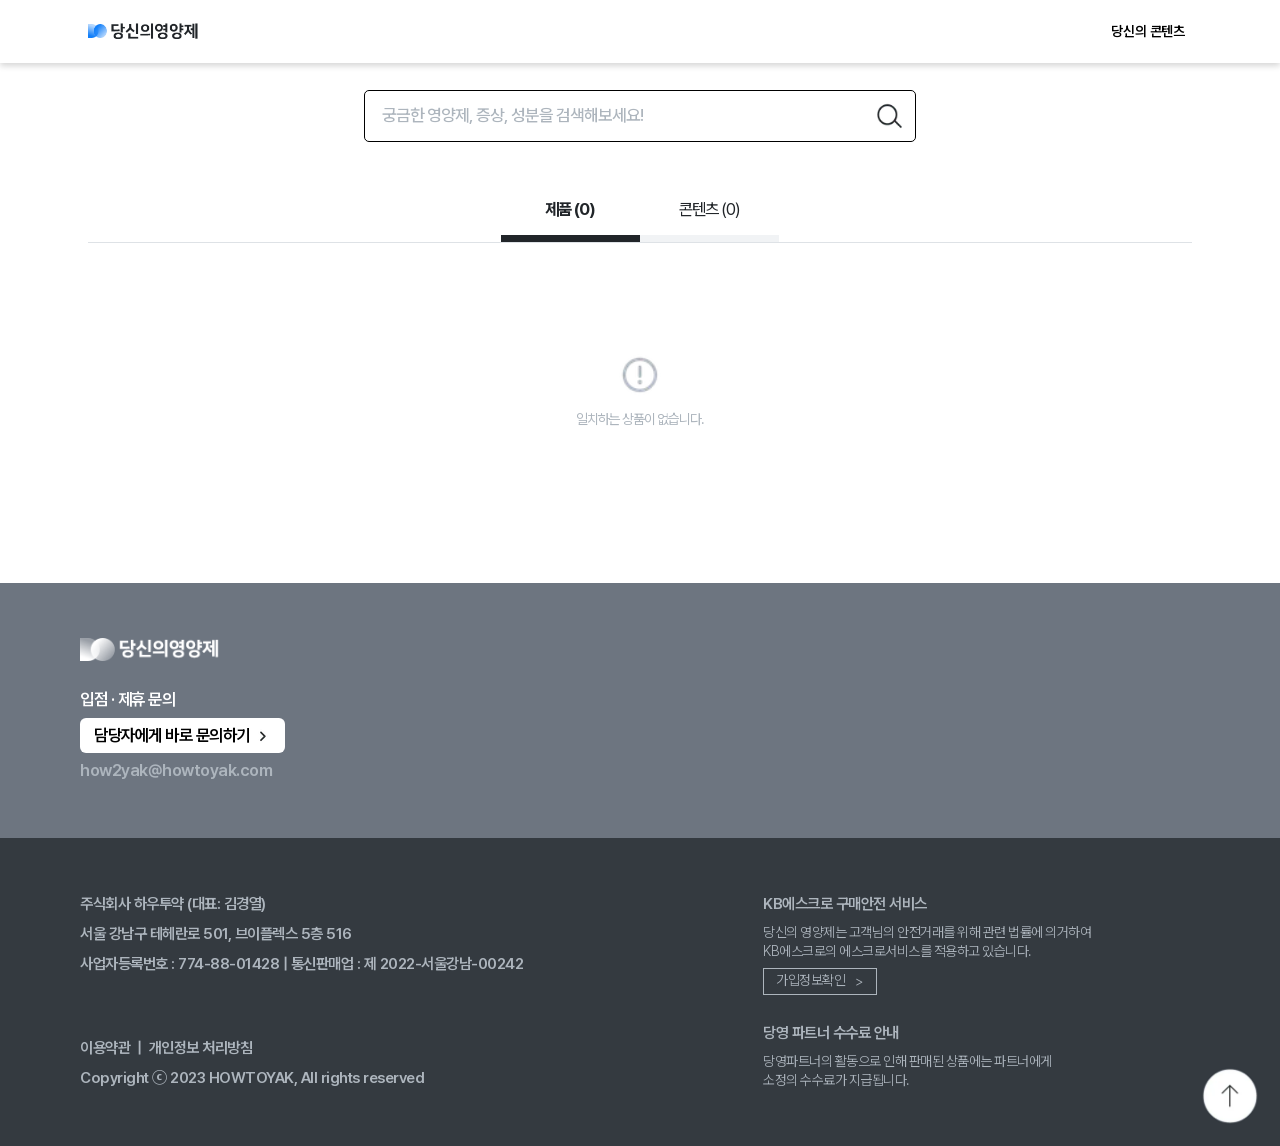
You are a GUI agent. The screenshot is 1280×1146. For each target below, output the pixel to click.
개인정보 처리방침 (201, 1047)
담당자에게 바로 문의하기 (182, 735)
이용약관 (105, 1047)
